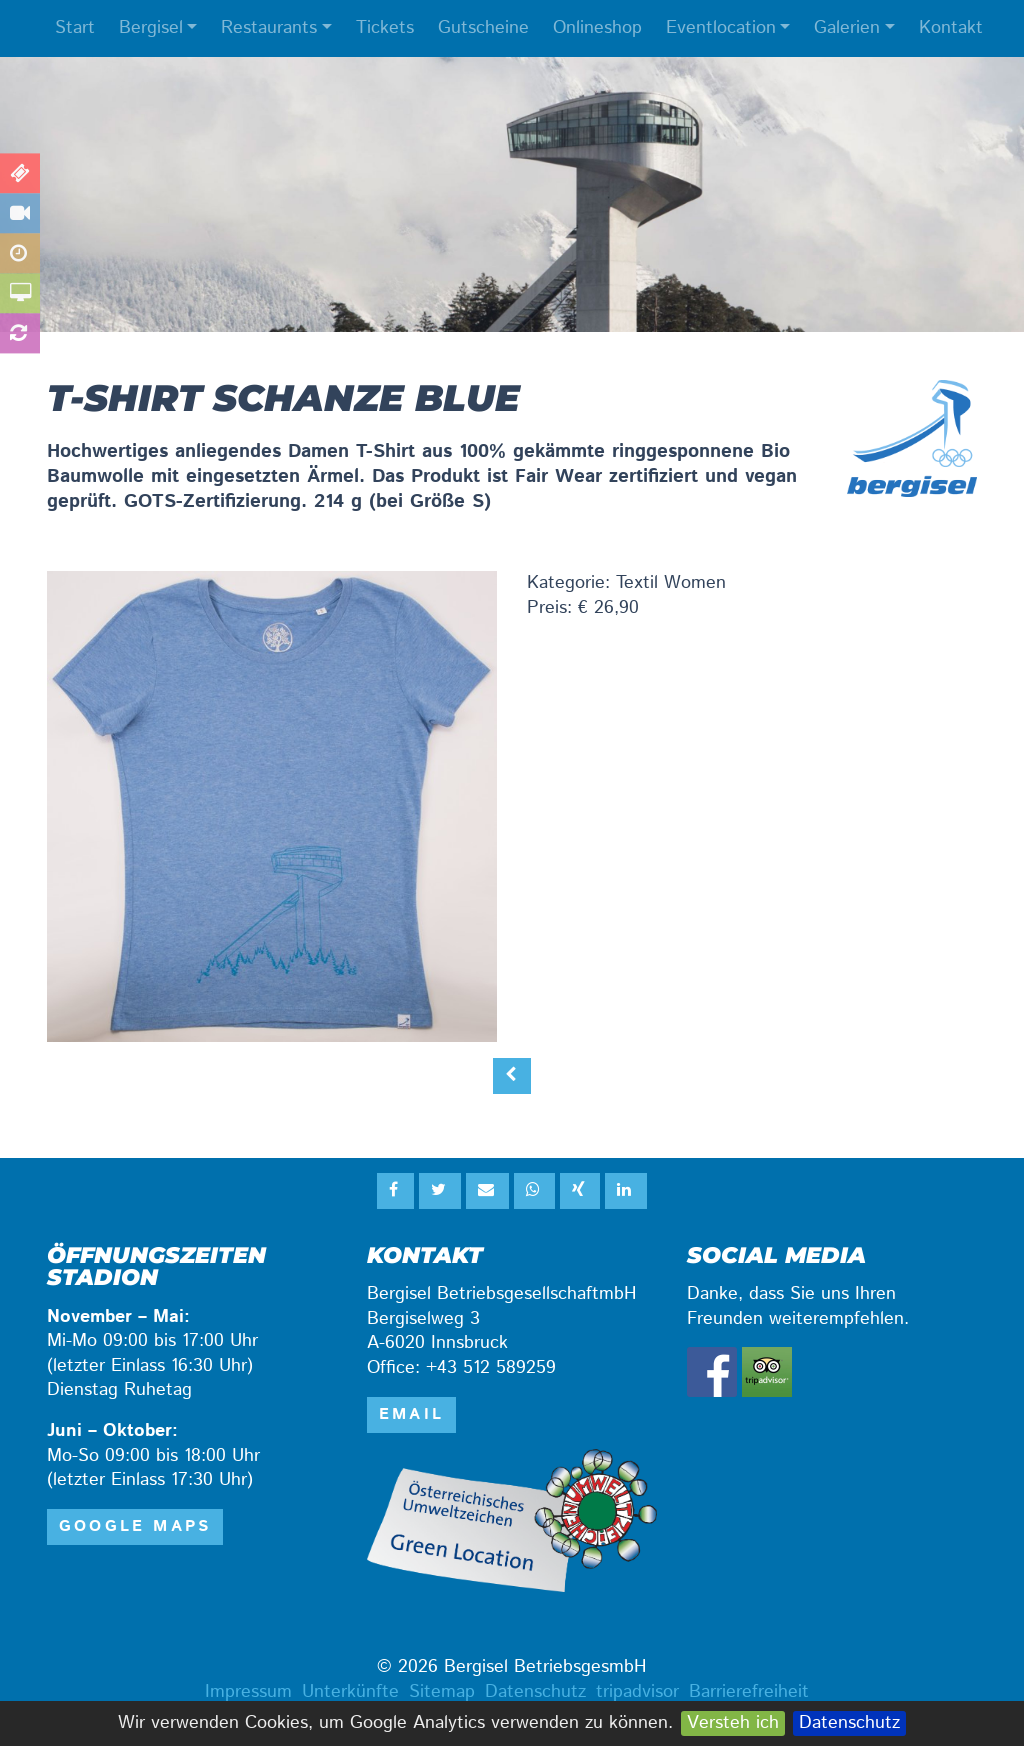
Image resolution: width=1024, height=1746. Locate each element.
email (411, 1414)
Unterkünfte (350, 1692)
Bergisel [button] (151, 28)
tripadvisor (637, 1692)
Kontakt (951, 28)
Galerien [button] (847, 28)
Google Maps (135, 1526)
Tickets (385, 28)
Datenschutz (849, 1723)
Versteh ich (733, 1723)
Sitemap (442, 1692)
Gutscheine (483, 28)
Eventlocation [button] (721, 28)
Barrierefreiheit (749, 1692)
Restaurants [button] (269, 28)
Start (75, 28)
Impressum (248, 1692)
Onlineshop (597, 28)
